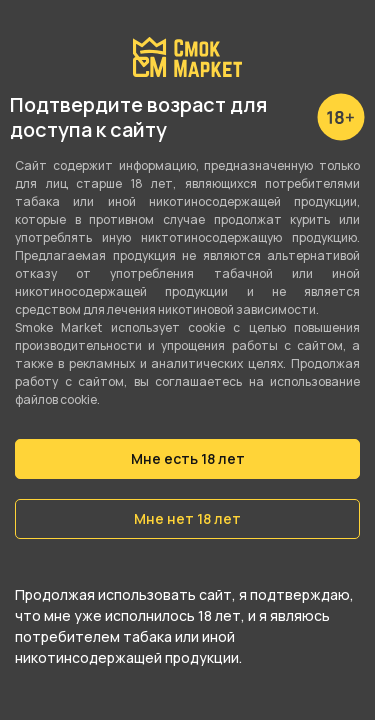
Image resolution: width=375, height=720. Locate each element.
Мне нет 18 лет (187, 518)
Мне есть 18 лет (188, 458)
